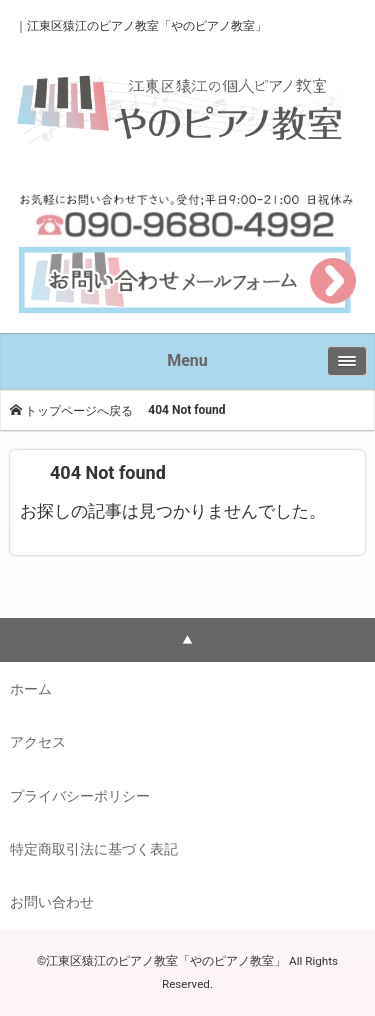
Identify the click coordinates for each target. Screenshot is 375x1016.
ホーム (31, 689)
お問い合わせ (52, 902)
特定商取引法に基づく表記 (94, 849)
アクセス (38, 742)
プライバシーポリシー (80, 796)
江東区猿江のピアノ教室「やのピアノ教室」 (147, 26)
